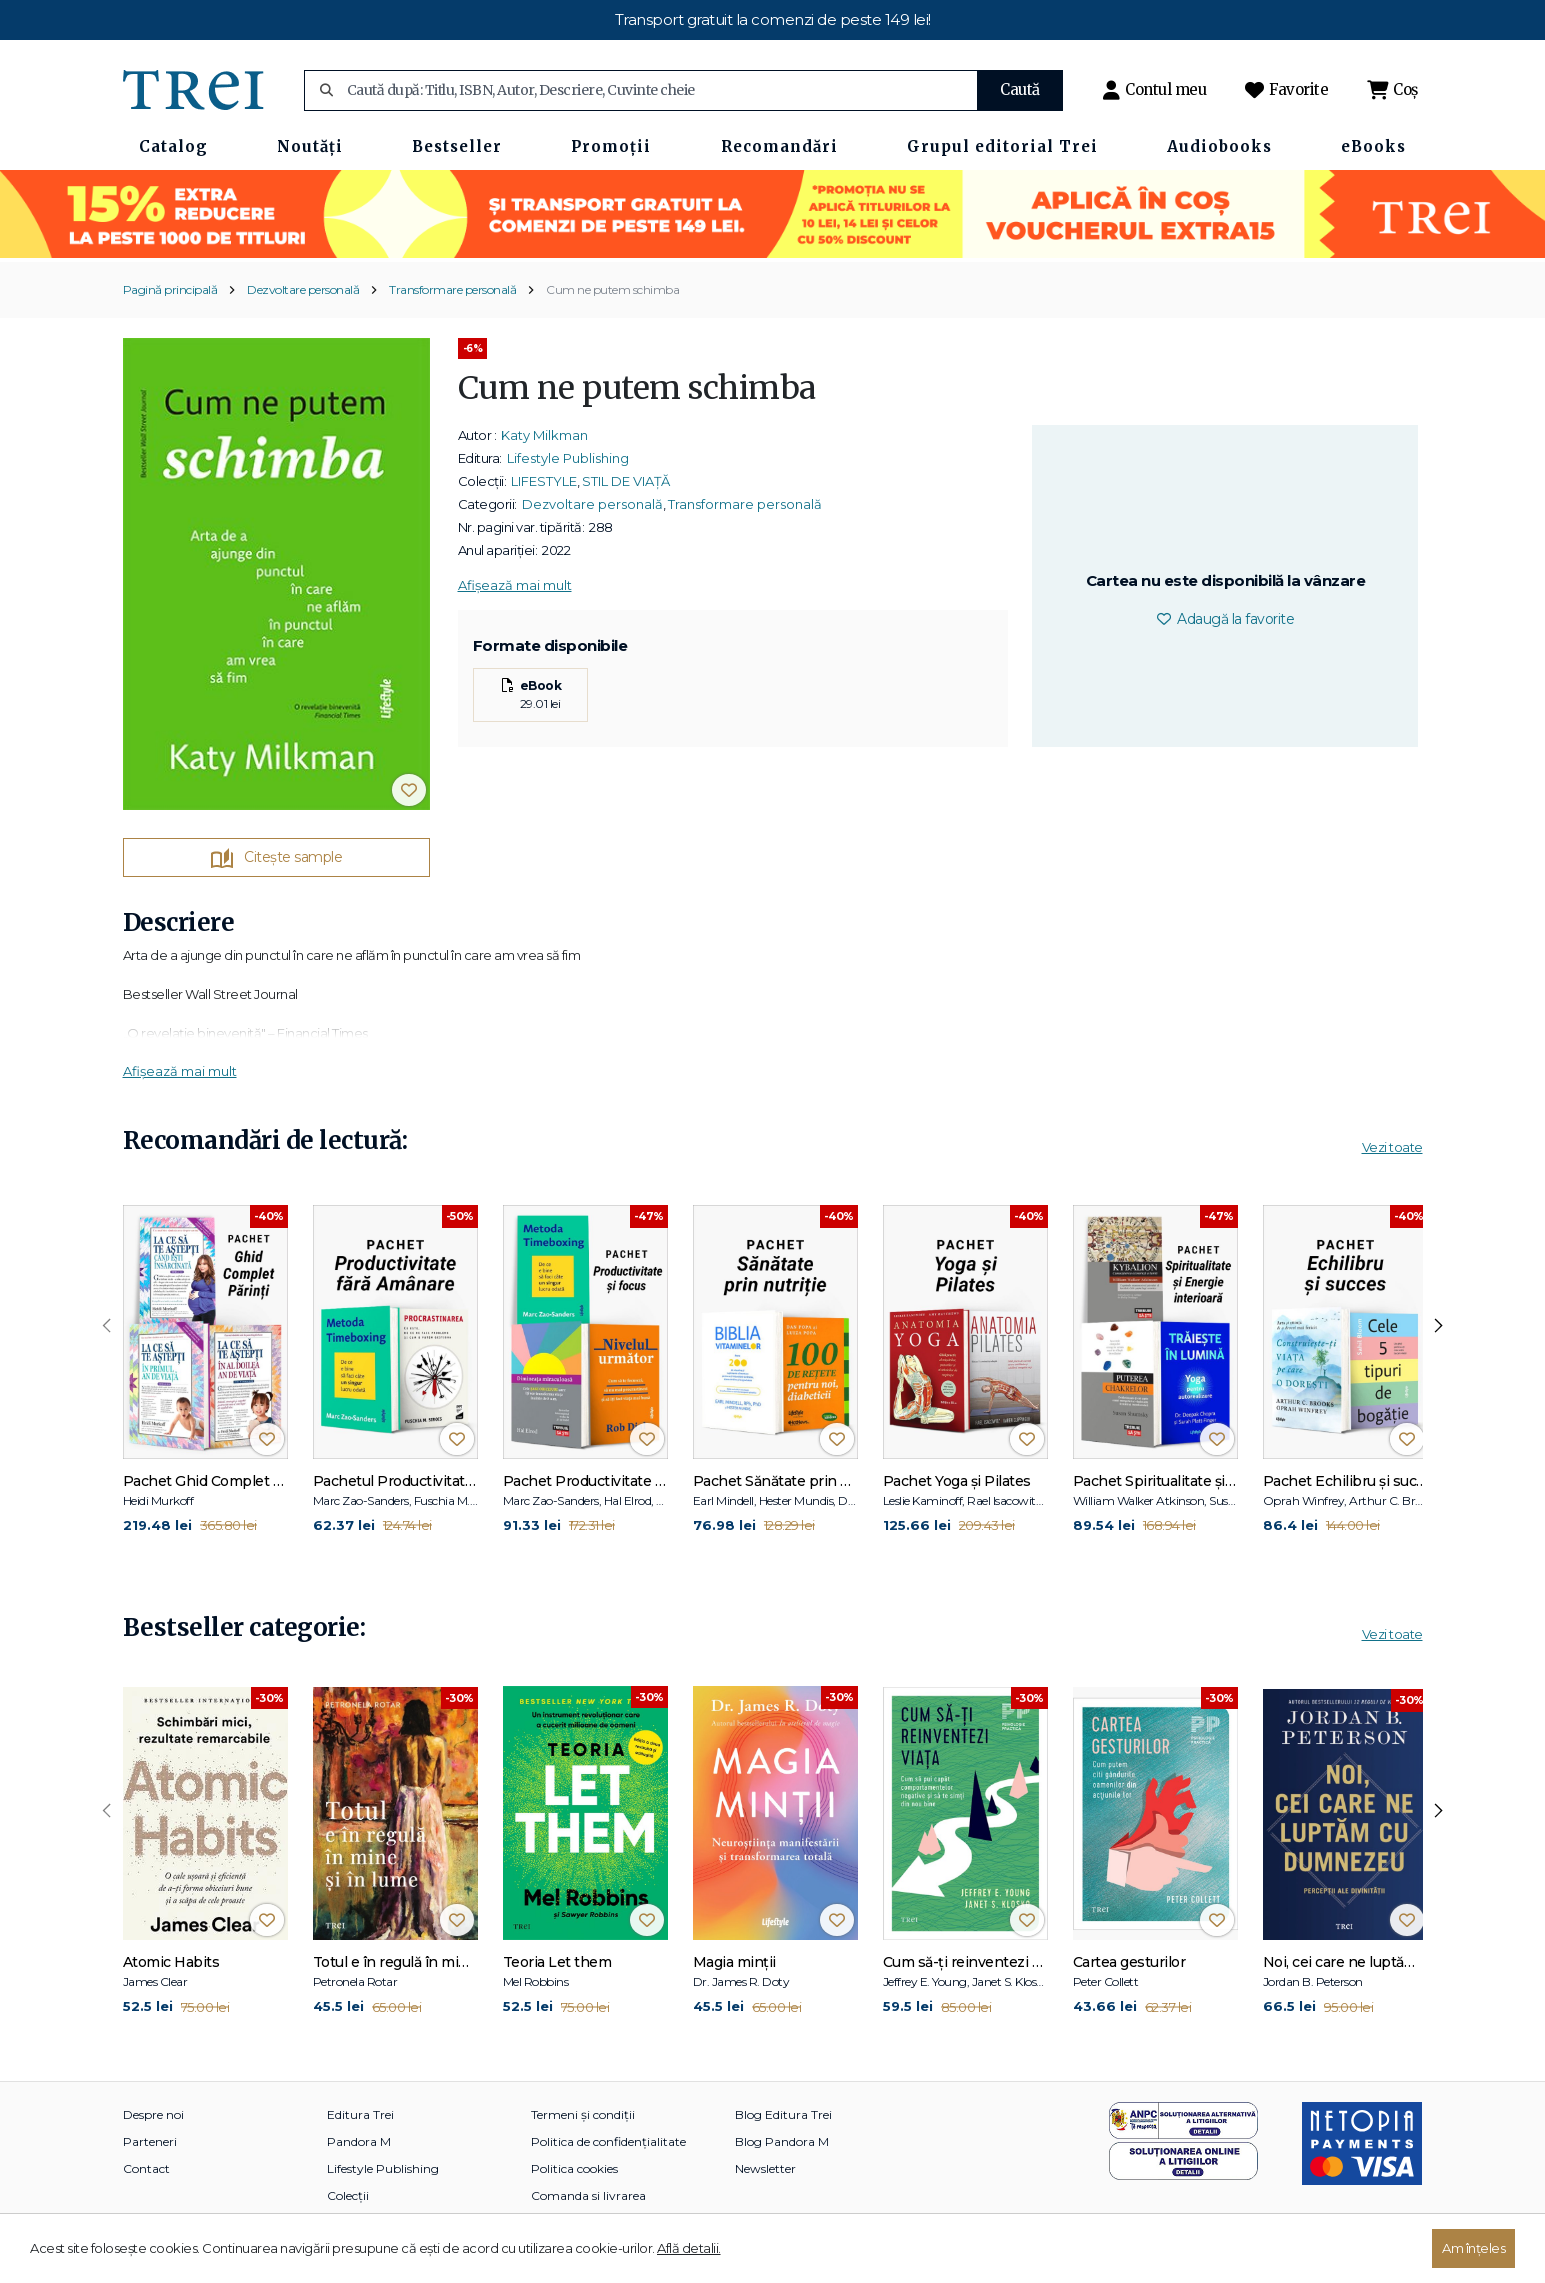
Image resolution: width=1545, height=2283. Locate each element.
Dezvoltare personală (303, 289)
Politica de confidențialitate (608, 2141)
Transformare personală (452, 289)
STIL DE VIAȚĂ (626, 481)
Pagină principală (170, 289)
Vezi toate (1392, 1147)
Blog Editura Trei (783, 2114)
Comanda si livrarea (588, 2195)
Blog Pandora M (782, 2141)
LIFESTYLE (544, 481)
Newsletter (765, 2168)
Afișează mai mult (515, 585)
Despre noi (153, 2114)
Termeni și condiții (583, 2114)
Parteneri (150, 2141)
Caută (1020, 89)
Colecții (348, 2195)
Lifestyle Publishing (568, 458)
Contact (146, 2168)
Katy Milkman (544, 435)
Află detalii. (689, 2248)
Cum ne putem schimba (612, 289)
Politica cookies (574, 2168)
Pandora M (359, 2141)
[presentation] (107, 1326)
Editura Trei (360, 2114)
